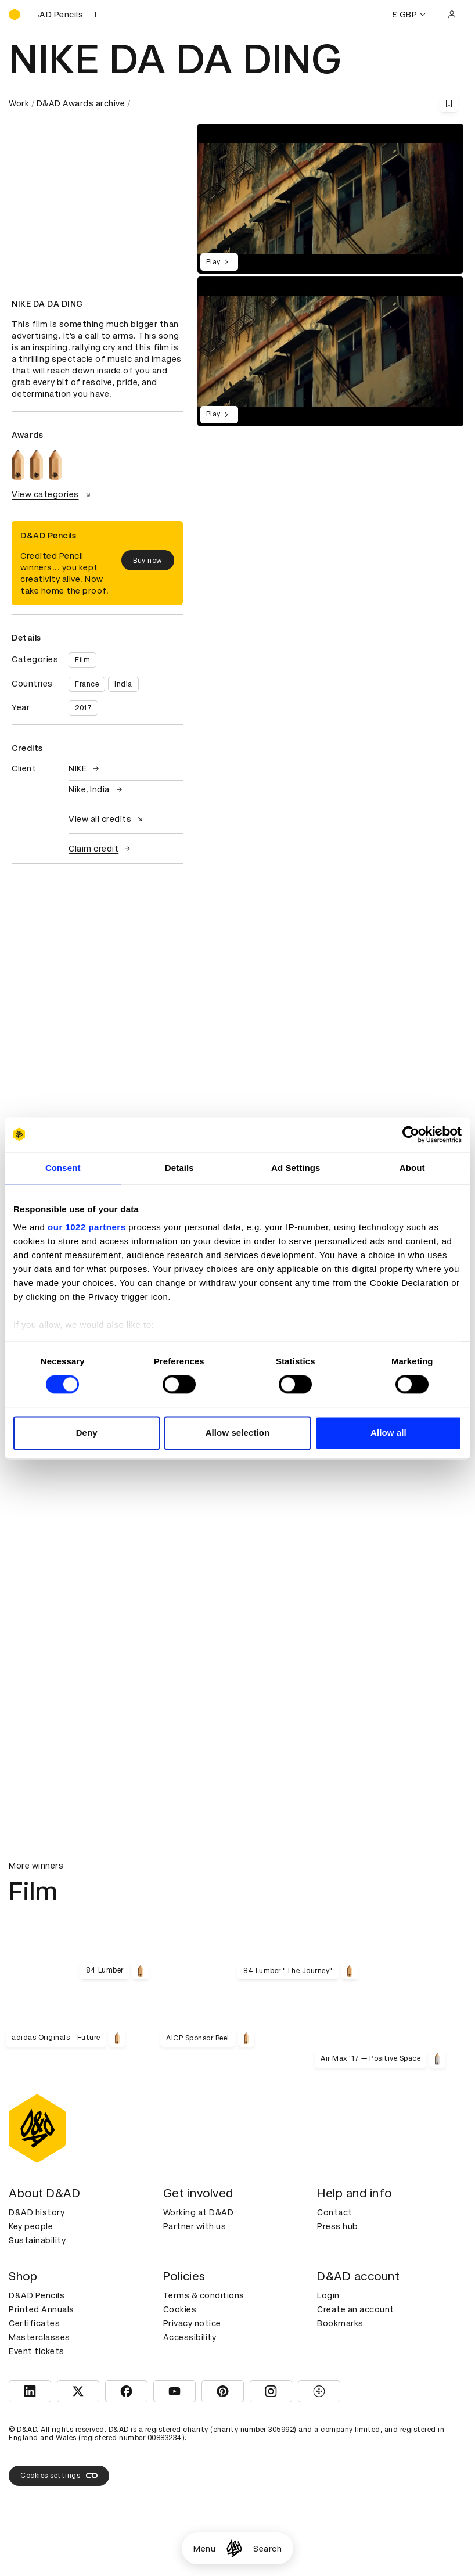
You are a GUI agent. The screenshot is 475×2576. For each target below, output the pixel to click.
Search (267, 2548)
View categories (52, 494)
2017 (83, 708)
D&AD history (36, 2212)
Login (328, 2295)
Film (82, 660)
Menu (204, 2548)
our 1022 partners (86, 1227)
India (123, 684)
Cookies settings (59, 2475)
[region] (330, 351)
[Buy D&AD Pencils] (67, 14)
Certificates (34, 2323)
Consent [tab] (63, 1168)
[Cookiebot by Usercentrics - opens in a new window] (411, 1134)
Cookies (180, 2309)
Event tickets (36, 2351)
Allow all (388, 1433)
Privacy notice (192, 2323)
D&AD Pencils (36, 2295)
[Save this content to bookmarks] (449, 103)
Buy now (148, 560)
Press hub (337, 2226)
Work (19, 103)
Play (219, 262)
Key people (31, 2226)
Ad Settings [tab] (295, 1168)
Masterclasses (39, 2337)
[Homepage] (234, 2548)
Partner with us (194, 2226)
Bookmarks (340, 2323)
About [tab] (412, 1168)
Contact (334, 2212)
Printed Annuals (41, 2309)
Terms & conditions (203, 2295)
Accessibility (190, 2337)
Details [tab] (179, 1168)
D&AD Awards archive (81, 103)
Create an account (355, 2309)
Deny (87, 1433)
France (87, 684)
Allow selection (238, 1433)
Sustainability (37, 2240)
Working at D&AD (198, 2212)
